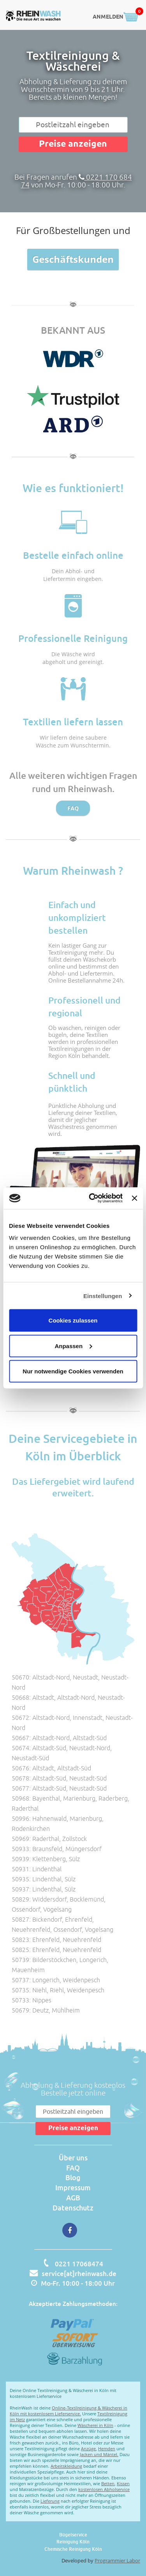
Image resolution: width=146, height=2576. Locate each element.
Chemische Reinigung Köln (73, 2549)
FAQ (73, 808)
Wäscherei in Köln (95, 2425)
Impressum (73, 2187)
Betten (107, 2483)
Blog (73, 2177)
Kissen (123, 2483)
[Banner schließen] (134, 1198)
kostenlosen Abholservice (104, 2489)
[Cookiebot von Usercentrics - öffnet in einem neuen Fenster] (92, 1198)
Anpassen (73, 1345)
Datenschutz (73, 2207)
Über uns (73, 2157)
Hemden (106, 2448)
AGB (73, 2197)
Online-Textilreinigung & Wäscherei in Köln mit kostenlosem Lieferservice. (68, 2411)
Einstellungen (102, 1295)
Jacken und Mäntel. (99, 2454)
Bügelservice (73, 2535)
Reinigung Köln (73, 2542)
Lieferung (50, 2501)
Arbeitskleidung (66, 2466)
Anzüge (88, 2448)
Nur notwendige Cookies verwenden (73, 1371)
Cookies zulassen (73, 1320)
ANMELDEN (108, 17)
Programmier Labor (117, 2560)
